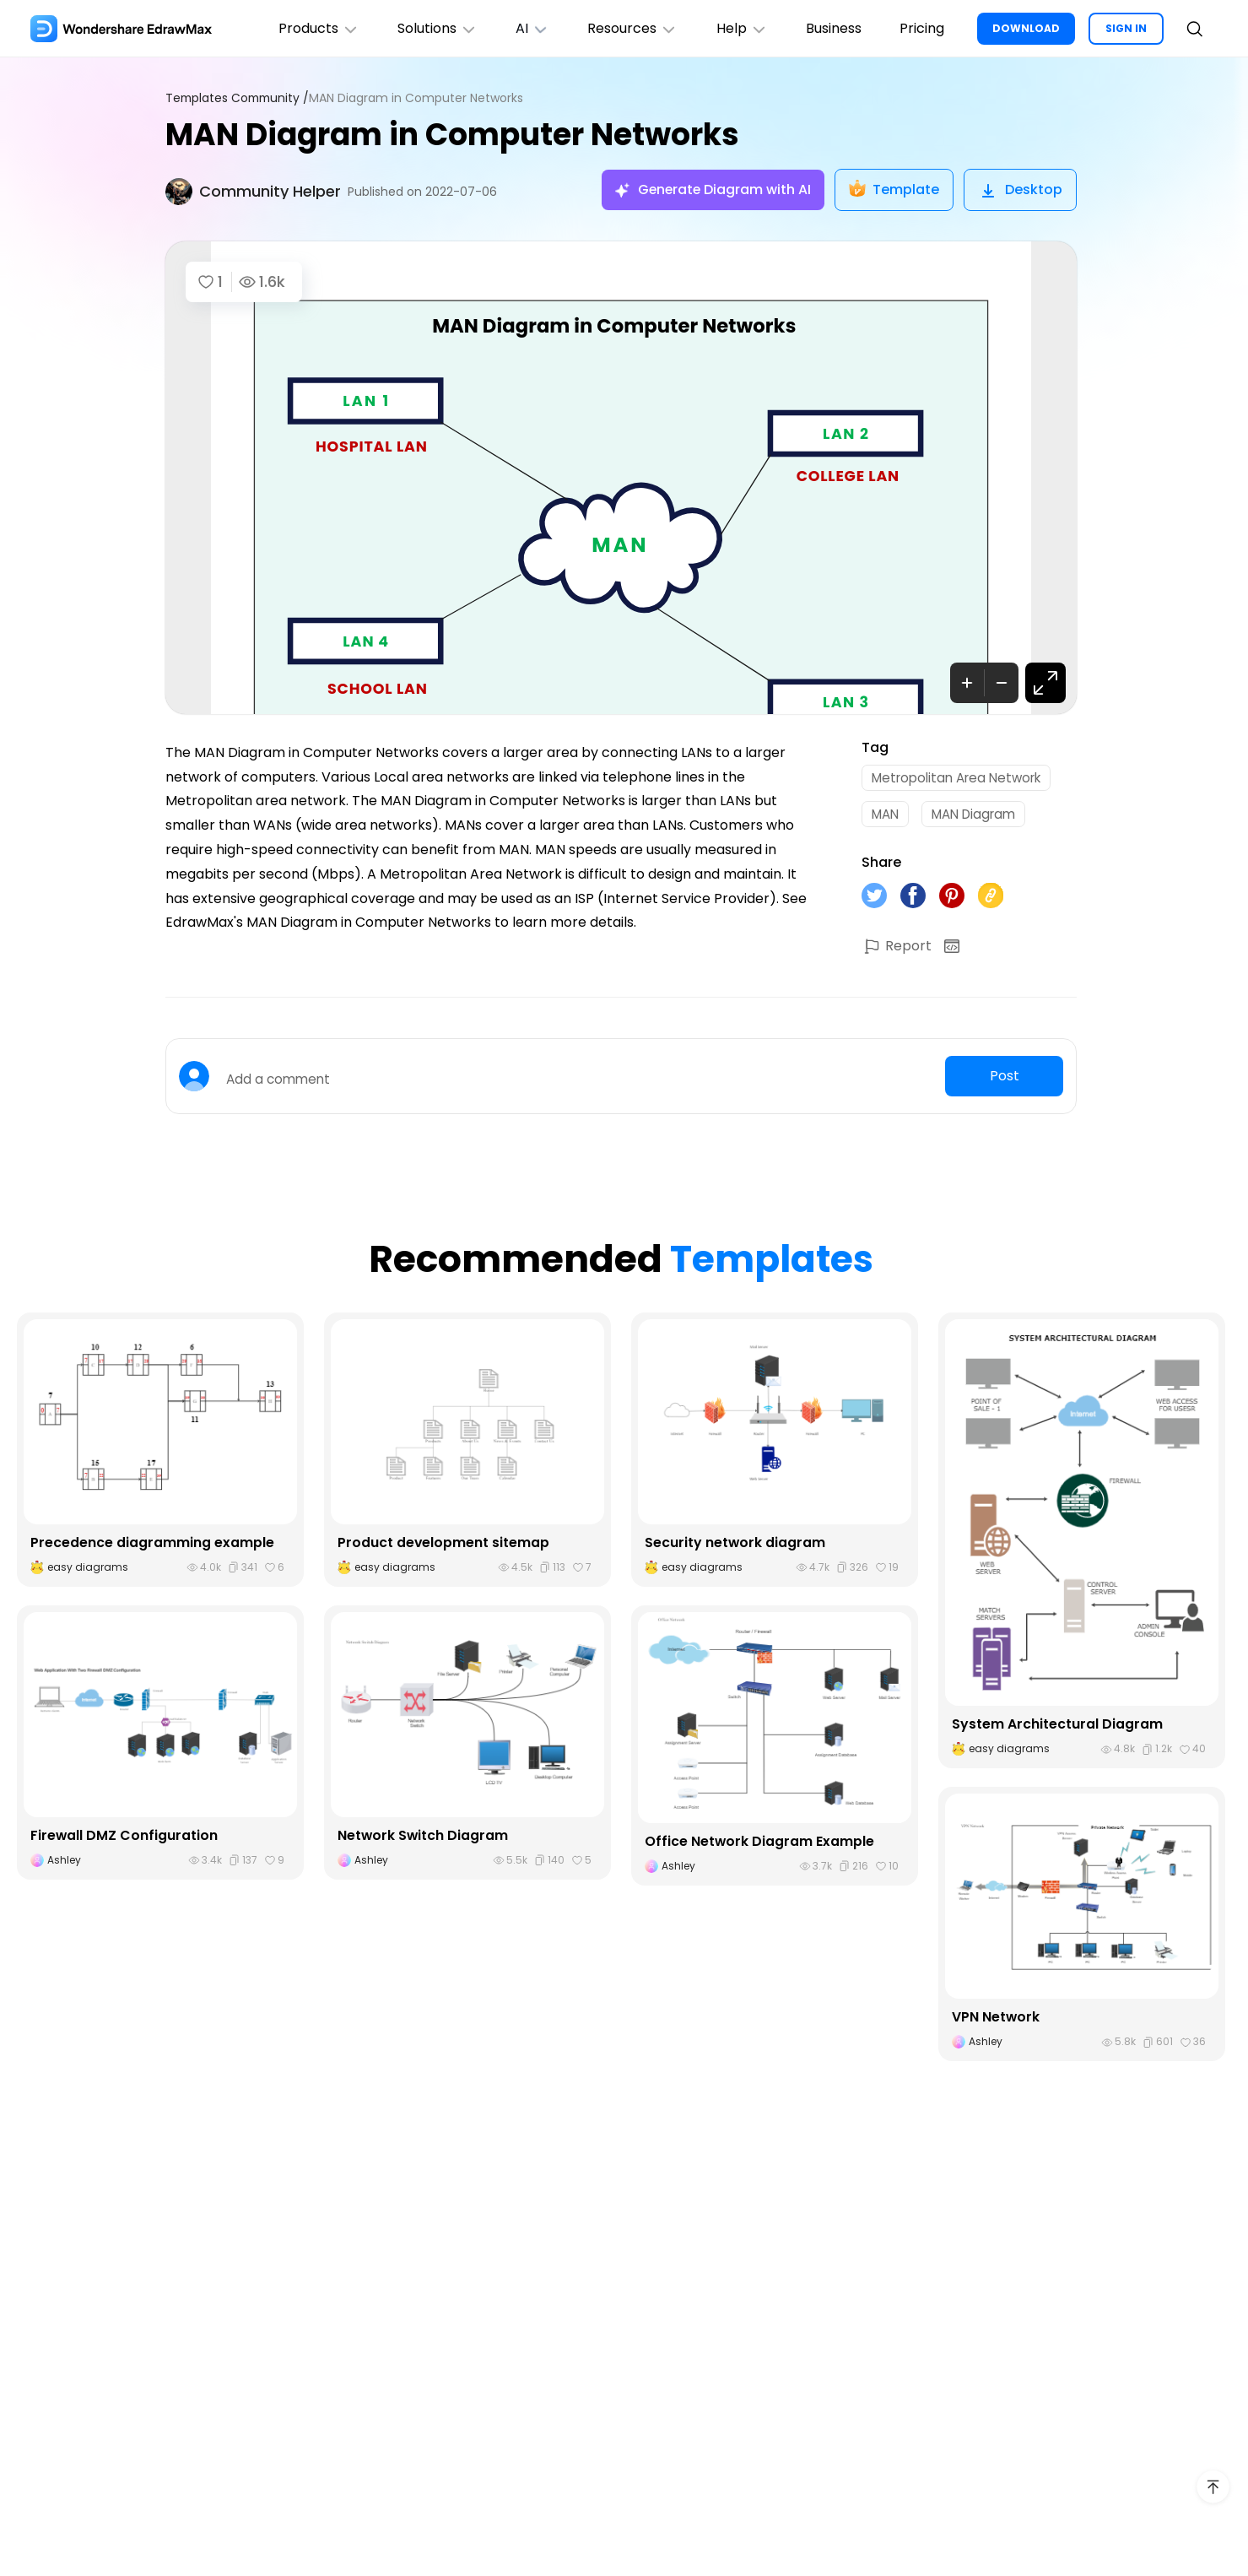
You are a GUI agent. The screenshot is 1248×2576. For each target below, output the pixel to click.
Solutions (425, 28)
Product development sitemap (444, 1546)
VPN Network (996, 2022)
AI (522, 28)
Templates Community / (239, 98)
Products (303, 28)
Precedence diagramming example (152, 1546)
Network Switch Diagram (424, 1839)
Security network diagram (735, 1546)
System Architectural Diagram (1057, 1729)
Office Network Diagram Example (760, 1845)
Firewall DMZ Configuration (124, 1839)
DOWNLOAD (1026, 28)
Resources (625, 28)
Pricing (921, 28)
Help (736, 28)
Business (830, 28)
